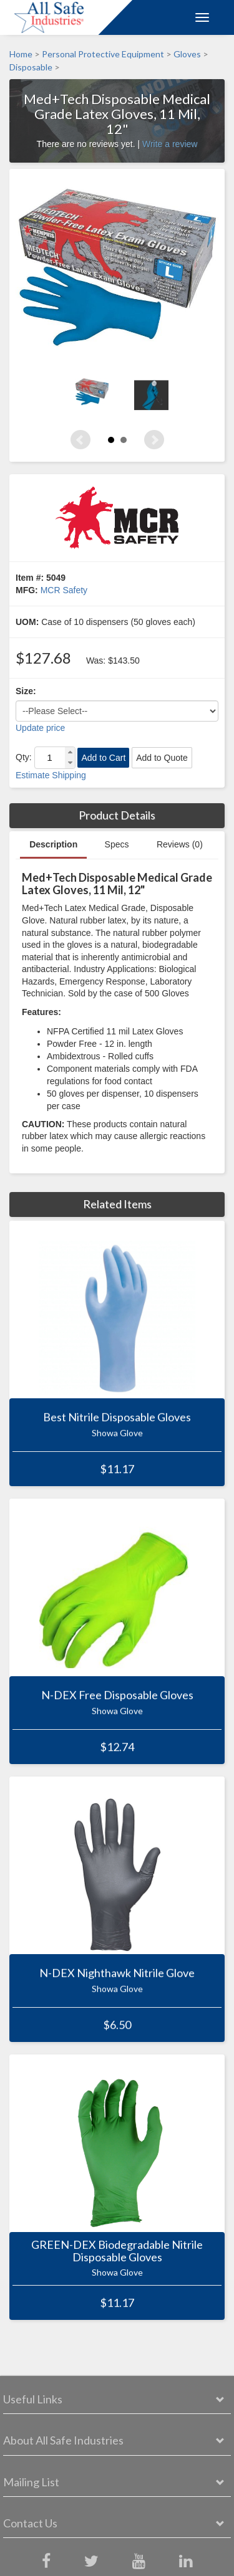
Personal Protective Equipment (103, 54)
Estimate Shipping (51, 775)
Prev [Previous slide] (80, 440)
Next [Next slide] (154, 440)
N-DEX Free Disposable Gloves (117, 1695)
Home (20, 54)
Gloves (187, 54)
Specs (117, 844)
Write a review (169, 144)
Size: (26, 691)
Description (53, 844)
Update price (40, 728)
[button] (70, 752)
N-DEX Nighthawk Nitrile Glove (117, 1973)
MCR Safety (64, 590)
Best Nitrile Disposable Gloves (117, 1417)
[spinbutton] (50, 757)
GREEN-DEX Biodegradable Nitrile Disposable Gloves (117, 2251)
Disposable (30, 67)
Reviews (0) (180, 844)
